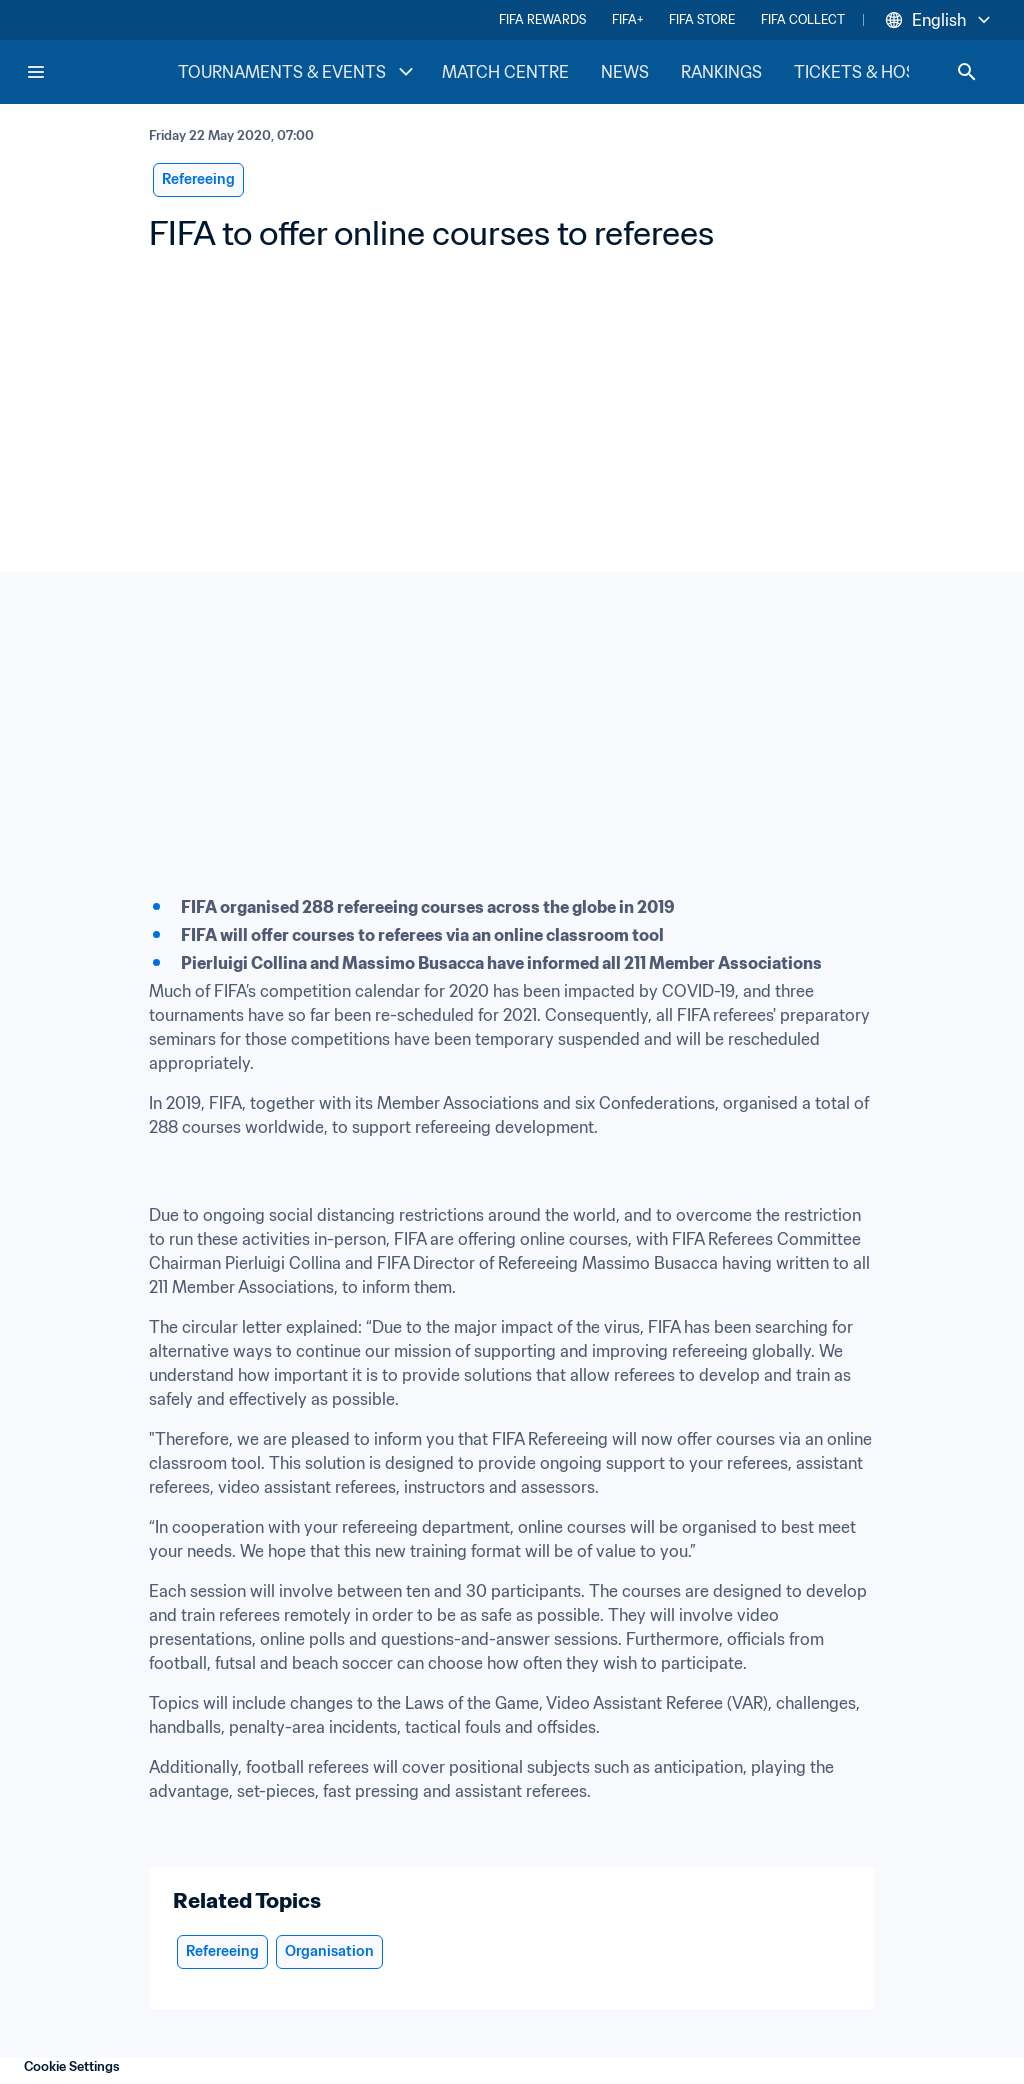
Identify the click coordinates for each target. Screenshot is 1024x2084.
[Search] (967, 72)
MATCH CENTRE (505, 72)
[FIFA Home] (101, 72)
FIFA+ (627, 19)
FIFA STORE (702, 19)
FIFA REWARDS (542, 19)
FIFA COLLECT (803, 19)
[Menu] (36, 72)
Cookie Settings (72, 2066)
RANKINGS (721, 72)
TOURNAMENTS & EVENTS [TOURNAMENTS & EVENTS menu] (298, 72)
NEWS (625, 72)
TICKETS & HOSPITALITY (889, 72)
